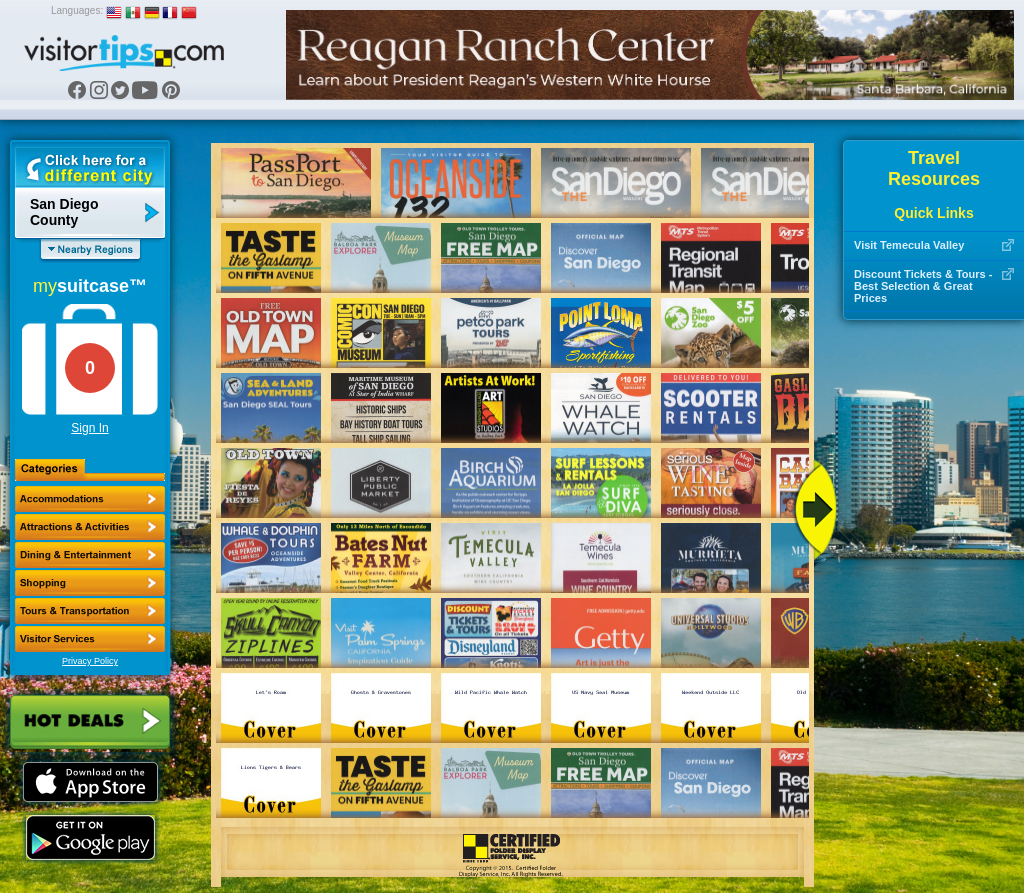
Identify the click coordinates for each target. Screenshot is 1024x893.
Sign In (89, 428)
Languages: (77, 10)
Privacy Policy (90, 661)
